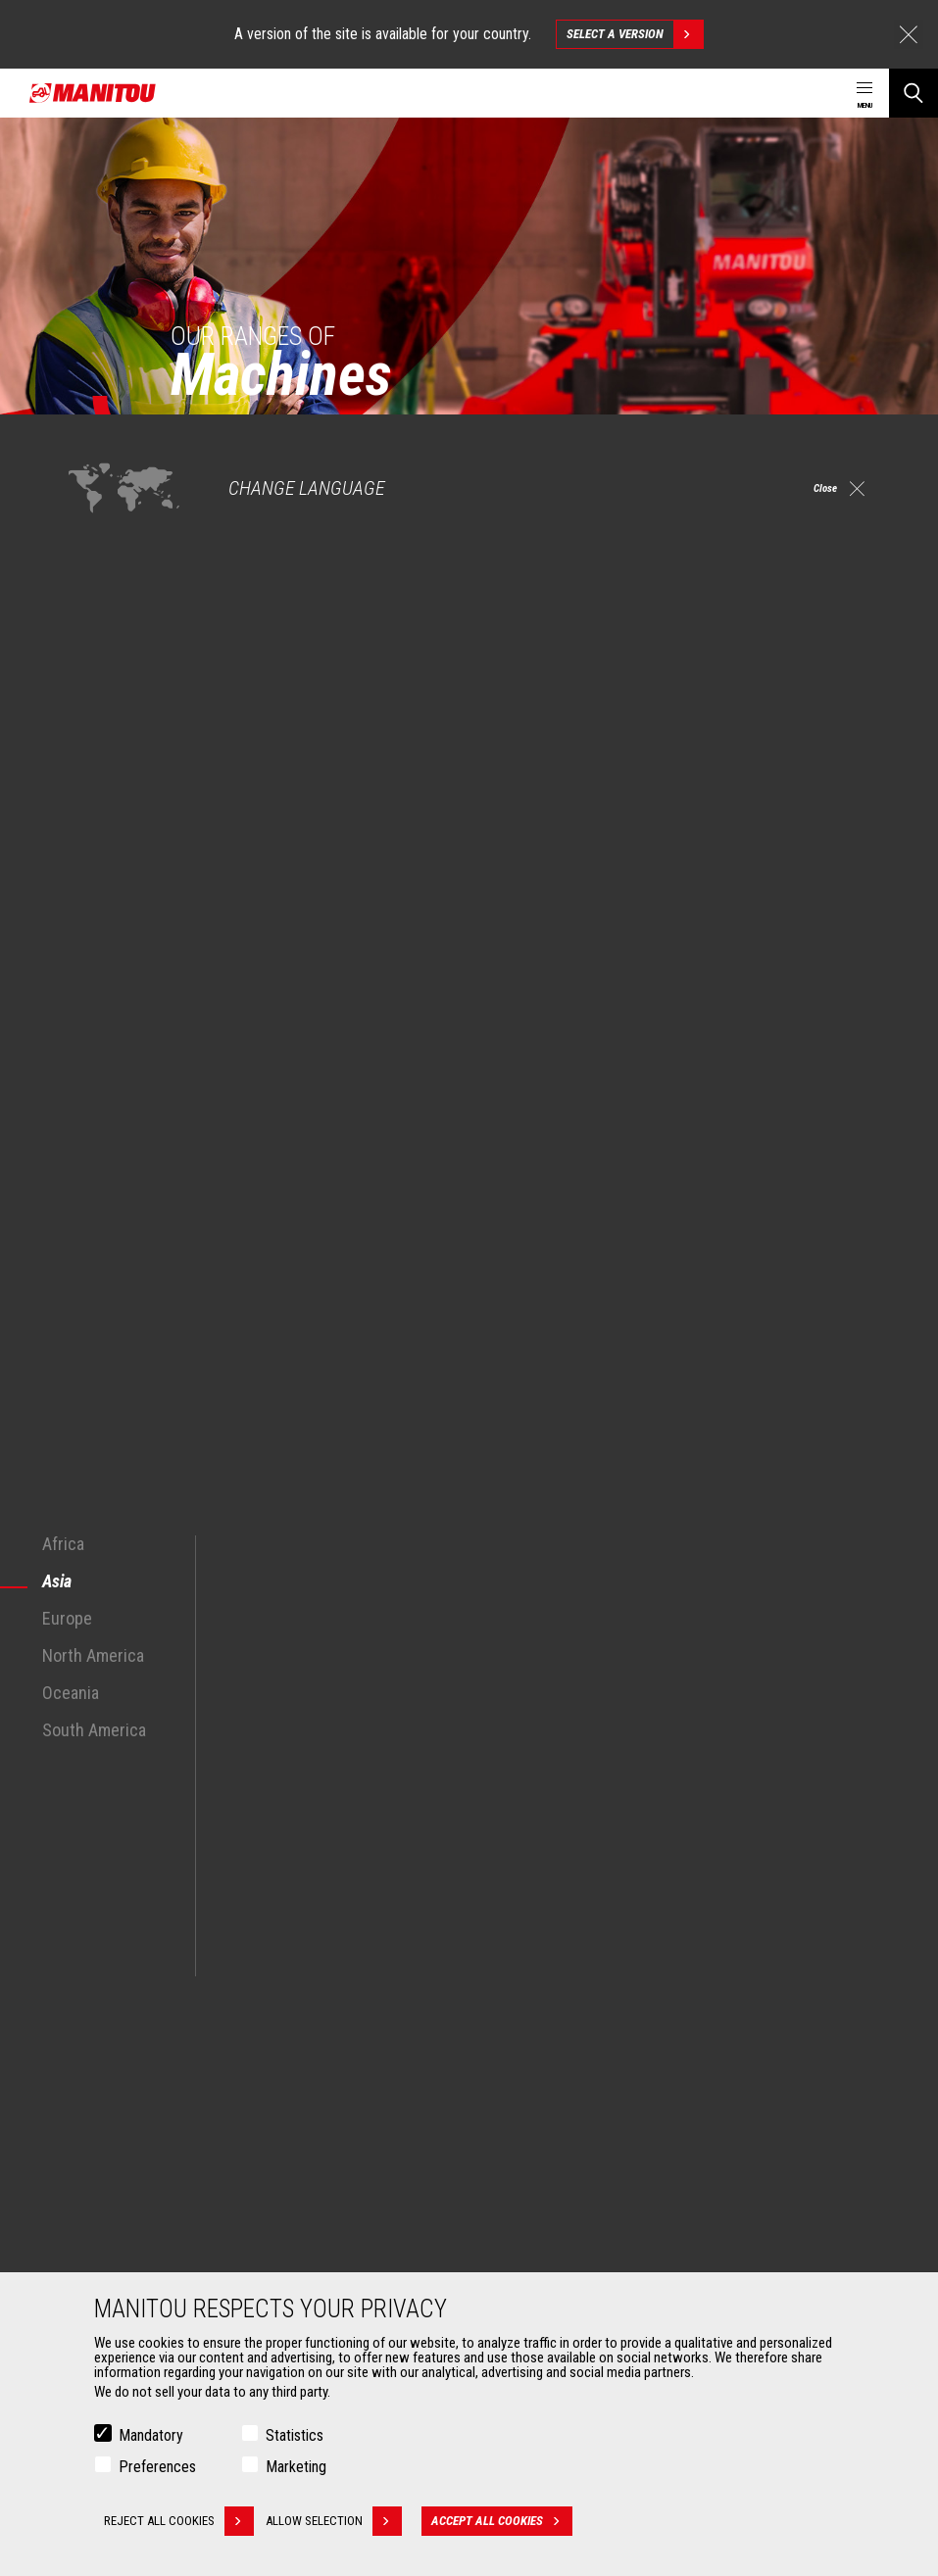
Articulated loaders (548, 2073)
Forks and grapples (126, 2263)
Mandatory (151, 2435)
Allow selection (346, 2521)
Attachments (104, 2159)
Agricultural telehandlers (562, 2003)
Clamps (95, 2216)
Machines (512, 1946)
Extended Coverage (548, 2216)
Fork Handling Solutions (139, 2240)
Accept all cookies (514, 2521)
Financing (521, 2193)
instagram (776, 1852)
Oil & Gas (98, 2050)
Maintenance (531, 2240)
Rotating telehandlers (554, 2050)
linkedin (820, 1852)
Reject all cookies (179, 2521)
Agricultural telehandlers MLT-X (579, 2026)
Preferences (157, 2466)
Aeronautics (108, 2073)
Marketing (296, 2466)
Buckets (96, 2193)
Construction (110, 2003)
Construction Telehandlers (568, 1979)
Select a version (635, 34)
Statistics (294, 2435)
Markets (88, 1946)
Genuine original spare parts (572, 2263)
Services (508, 2159)
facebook (732, 1852)
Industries (101, 2026)
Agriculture (104, 1979)
